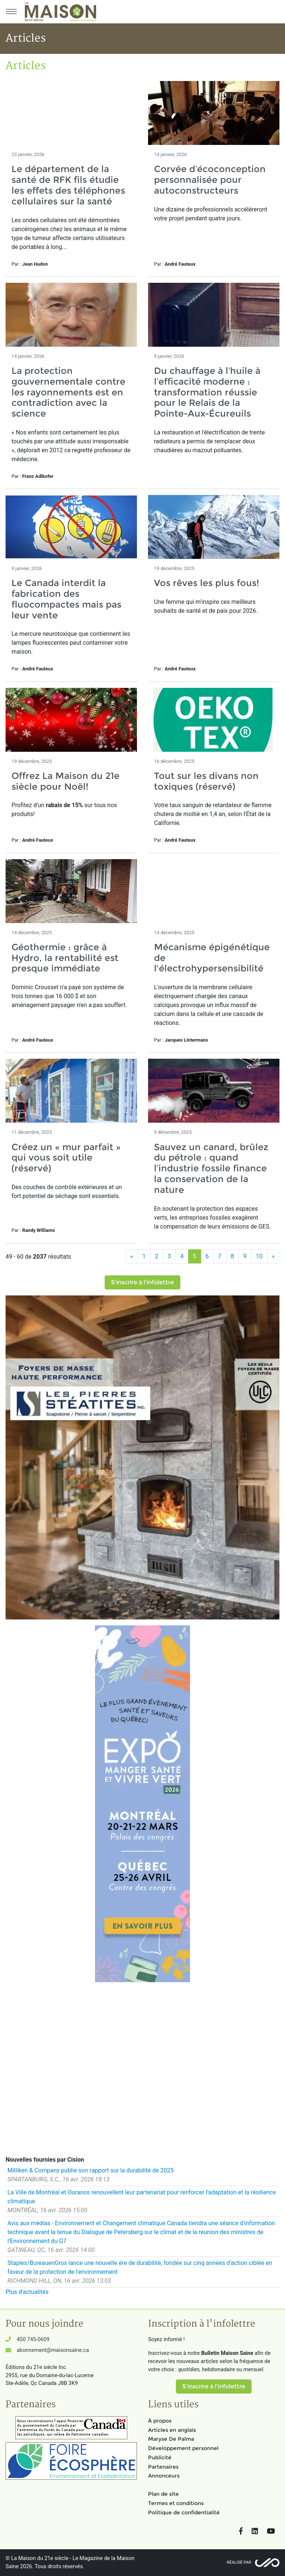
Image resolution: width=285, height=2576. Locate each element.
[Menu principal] (11, 11)
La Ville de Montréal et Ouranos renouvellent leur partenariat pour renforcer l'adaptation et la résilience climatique (141, 2197)
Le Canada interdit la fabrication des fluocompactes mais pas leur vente (66, 598)
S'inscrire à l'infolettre (142, 1282)
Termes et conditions (176, 2503)
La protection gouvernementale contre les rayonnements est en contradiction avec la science (68, 392)
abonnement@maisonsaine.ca (53, 2350)
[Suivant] (273, 1256)
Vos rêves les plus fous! (206, 582)
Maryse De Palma (171, 2439)
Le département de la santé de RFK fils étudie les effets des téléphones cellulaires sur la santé (68, 185)
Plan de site (163, 2494)
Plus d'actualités (27, 2291)
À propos (159, 2420)
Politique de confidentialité (184, 2512)
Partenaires (163, 2466)
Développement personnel (183, 2448)
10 (259, 1256)
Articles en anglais (172, 2430)
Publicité (159, 2457)
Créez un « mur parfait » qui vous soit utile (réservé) (66, 1158)
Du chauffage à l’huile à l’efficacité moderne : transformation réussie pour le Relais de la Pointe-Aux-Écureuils (207, 392)
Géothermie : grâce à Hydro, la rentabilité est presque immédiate (65, 958)
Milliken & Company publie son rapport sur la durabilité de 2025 (90, 2170)
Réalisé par (239, 2562)
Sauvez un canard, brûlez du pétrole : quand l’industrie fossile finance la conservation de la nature (211, 1168)
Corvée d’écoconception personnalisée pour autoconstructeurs (210, 180)
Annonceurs (164, 2475)
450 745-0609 (33, 2339)
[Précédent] (131, 1256)
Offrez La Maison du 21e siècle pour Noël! (65, 781)
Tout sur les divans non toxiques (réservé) (206, 781)
